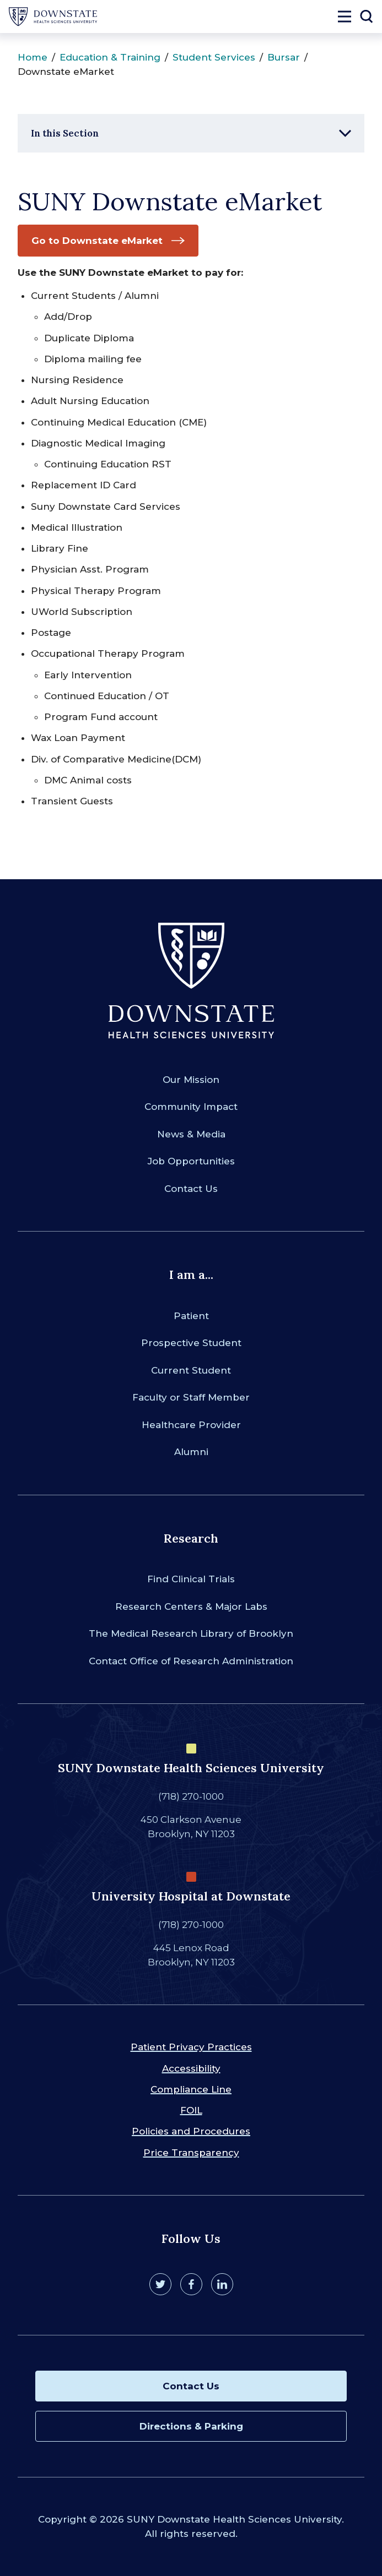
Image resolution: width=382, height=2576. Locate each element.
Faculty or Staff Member (191, 1397)
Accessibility (191, 2068)
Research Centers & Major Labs (191, 1606)
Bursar (283, 57)
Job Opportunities (191, 1161)
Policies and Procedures (191, 2131)
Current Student (191, 1370)
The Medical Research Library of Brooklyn (191, 1633)
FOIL (191, 2110)
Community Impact (191, 1106)
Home (32, 57)
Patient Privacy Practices (191, 2046)
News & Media (191, 1134)
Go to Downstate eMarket (97, 240)
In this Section (65, 133)
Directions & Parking (191, 2426)
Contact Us (191, 1188)
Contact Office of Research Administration (191, 1660)
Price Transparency (191, 2152)
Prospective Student (191, 1342)
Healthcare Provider (191, 1424)
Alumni (191, 1451)
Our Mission (191, 1079)
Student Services (214, 57)
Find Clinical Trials (191, 1578)
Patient (191, 1315)
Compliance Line (191, 2089)
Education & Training (110, 57)
